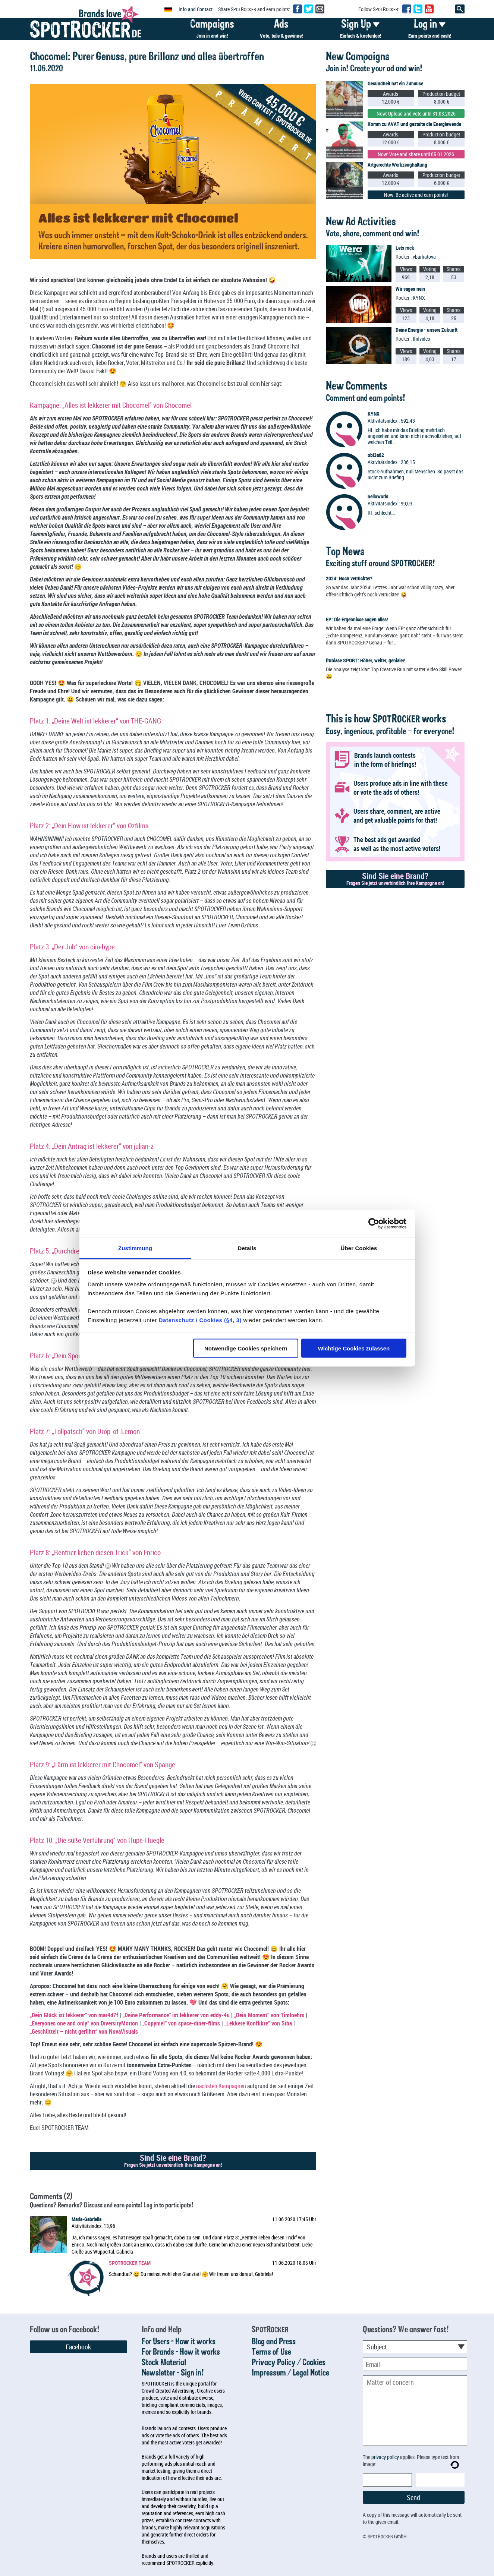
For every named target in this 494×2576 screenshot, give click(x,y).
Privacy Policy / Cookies (288, 2363)
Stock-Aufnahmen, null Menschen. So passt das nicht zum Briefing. (415, 474)
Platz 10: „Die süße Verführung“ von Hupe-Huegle (97, 1840)
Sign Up (360, 30)
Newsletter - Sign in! (173, 2373)
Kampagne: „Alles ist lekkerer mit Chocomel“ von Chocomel (111, 405)
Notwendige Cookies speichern (245, 1348)
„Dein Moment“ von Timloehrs (269, 2015)
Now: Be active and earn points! (416, 194)
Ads (281, 30)
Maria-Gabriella (86, 2219)
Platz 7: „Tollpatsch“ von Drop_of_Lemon (85, 1431)
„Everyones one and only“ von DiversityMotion (84, 2023)
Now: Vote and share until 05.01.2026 (416, 154)
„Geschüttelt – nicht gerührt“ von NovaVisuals (84, 2031)
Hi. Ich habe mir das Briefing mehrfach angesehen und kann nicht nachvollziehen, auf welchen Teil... (414, 435)
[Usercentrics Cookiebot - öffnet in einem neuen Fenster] (373, 1223)
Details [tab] (247, 1248)
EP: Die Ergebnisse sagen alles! (357, 619)
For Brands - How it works (181, 2352)
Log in (430, 30)
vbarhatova (424, 256)
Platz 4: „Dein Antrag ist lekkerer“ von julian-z (92, 1146)
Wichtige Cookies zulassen (354, 1348)
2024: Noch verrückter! (349, 578)
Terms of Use (271, 2352)
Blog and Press (274, 2342)
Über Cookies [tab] (359, 1248)
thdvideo (421, 338)
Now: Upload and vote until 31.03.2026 (416, 113)
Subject (377, 2346)
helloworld (378, 496)
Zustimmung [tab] (135, 1248)
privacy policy (385, 2456)
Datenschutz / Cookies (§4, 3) (200, 1320)
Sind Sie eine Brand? (173, 2160)
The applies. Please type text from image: (411, 2460)
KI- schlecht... (381, 512)
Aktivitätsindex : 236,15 (391, 462)
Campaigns (212, 30)
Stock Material (164, 2363)
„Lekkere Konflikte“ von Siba (258, 2023)
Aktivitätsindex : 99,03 (390, 503)
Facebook (78, 2346)
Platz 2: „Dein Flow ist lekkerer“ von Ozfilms (89, 825)
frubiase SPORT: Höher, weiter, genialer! (365, 660)
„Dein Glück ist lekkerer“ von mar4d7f (74, 2015)
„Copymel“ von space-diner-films (181, 2023)
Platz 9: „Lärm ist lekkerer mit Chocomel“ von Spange (102, 1764)
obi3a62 (376, 454)
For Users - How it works (178, 2342)
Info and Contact (196, 9)
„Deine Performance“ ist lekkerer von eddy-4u (176, 2015)
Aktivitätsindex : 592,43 (391, 420)
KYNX (419, 297)
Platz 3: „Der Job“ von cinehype (72, 946)
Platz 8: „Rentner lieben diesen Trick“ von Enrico (95, 1552)
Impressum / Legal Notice (290, 2373)
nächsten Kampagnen (221, 2086)
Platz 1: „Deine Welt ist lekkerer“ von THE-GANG (95, 720)
